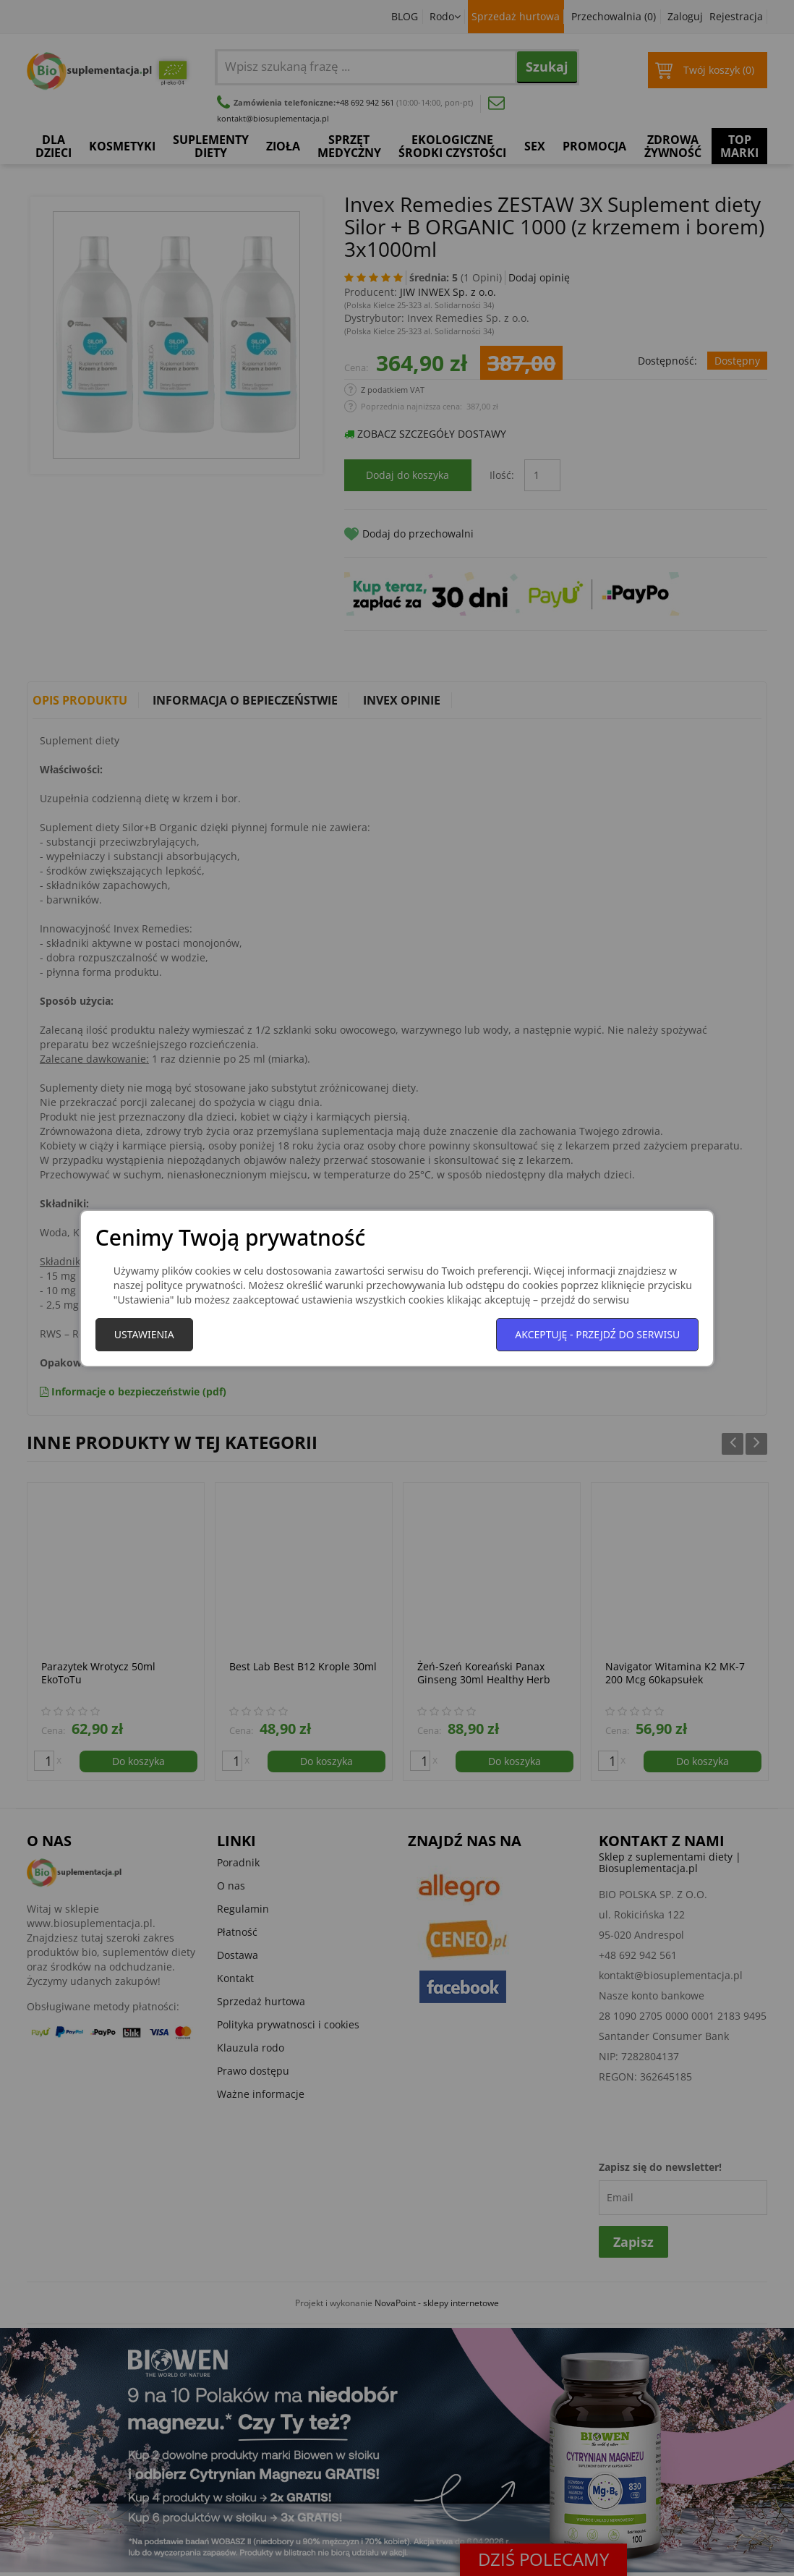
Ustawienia (144, 1334)
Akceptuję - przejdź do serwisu (597, 1334)
